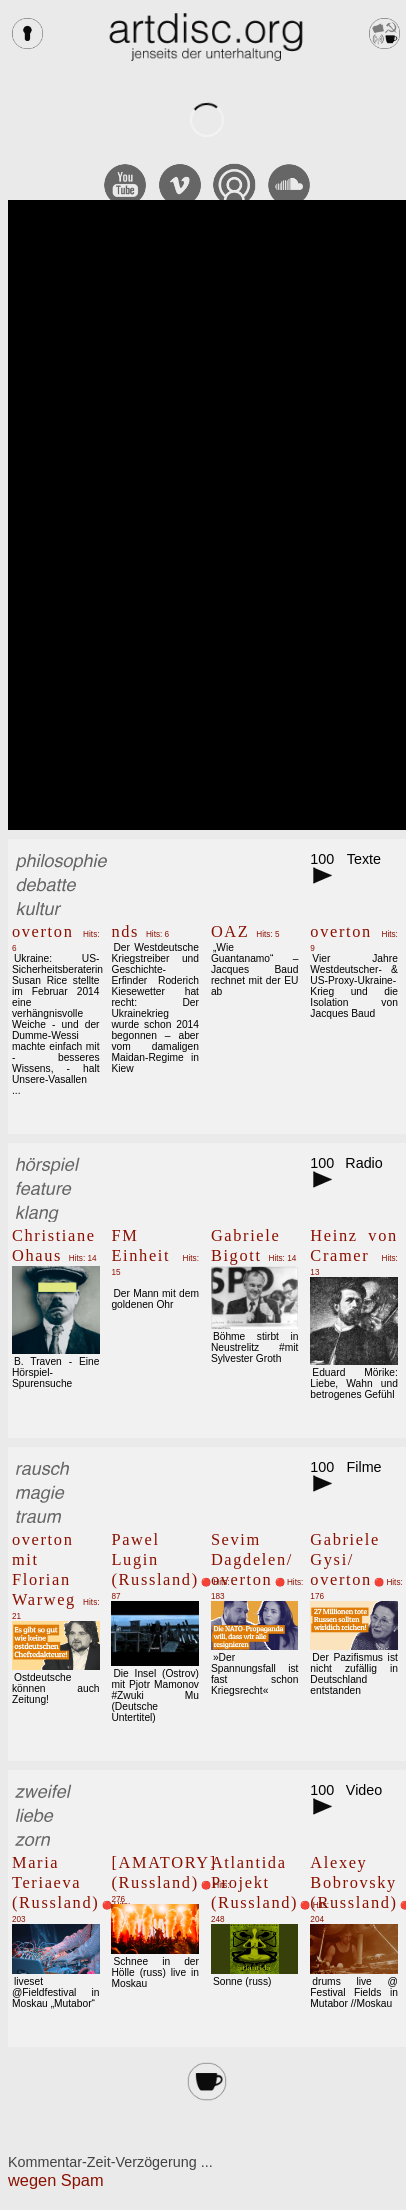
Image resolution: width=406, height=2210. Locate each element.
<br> (207, 515)
